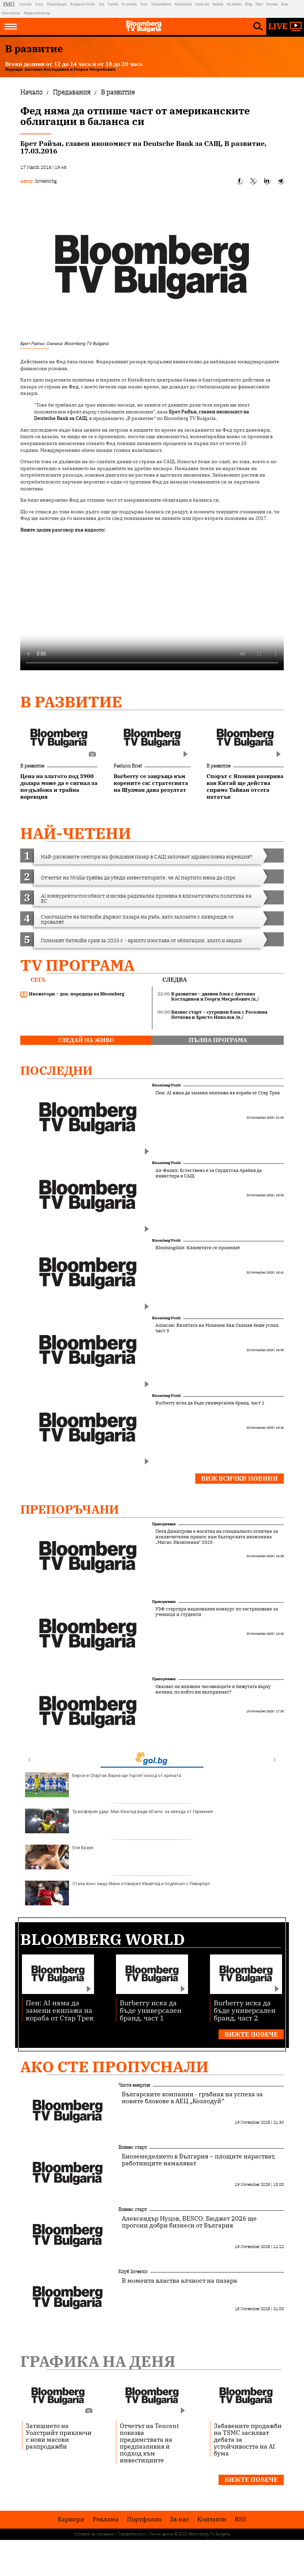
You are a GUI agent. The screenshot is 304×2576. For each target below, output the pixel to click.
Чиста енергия (134, 2085)
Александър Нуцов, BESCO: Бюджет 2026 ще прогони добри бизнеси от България (189, 2222)
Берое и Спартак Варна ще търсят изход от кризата (103, 1785)
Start (259, 4)
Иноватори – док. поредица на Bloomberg (72, 994)
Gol (101, 4)
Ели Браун (59, 1857)
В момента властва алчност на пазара (179, 2280)
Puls (144, 4)
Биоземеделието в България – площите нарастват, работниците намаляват (199, 2160)
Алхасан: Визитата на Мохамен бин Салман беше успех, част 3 (217, 1328)
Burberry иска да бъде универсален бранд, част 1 (210, 1403)
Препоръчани (69, 1509)
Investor (25, 4)
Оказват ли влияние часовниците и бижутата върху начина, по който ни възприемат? (213, 1689)
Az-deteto (234, 4)
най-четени (75, 833)
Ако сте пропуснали (114, 2066)
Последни (56, 1070)
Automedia (183, 4)
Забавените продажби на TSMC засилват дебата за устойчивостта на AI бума (248, 2439)
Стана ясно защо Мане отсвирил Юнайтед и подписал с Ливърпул (117, 1893)
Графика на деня (97, 2361)
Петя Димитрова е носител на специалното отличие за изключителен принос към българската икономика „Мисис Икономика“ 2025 (216, 1537)
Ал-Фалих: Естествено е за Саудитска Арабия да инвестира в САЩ (208, 1173)
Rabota (217, 4)
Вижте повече (251, 2034)
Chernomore (10, 13)
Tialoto (113, 4)
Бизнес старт (132, 2147)
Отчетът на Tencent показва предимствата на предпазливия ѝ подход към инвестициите (149, 2443)
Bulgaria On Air (82, 4)
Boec (285, 4)
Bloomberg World (166, 1085)
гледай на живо (86, 1040)
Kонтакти (211, 2519)
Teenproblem (161, 4)
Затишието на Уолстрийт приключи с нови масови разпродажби (59, 2436)
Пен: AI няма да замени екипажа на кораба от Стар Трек (217, 1093)
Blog (248, 4)
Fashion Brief (128, 766)
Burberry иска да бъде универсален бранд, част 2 (245, 2010)
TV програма (77, 965)
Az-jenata (129, 4)
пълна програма (218, 1040)
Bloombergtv (57, 4)
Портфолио (144, 2519)
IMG (10, 4)
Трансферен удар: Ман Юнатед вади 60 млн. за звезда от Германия (119, 1821)
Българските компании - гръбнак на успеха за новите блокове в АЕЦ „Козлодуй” (192, 2098)
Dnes (39, 4)
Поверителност (131, 2534)
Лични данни (161, 2534)
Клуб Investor (133, 2271)
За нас (179, 2519)
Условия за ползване (94, 2534)
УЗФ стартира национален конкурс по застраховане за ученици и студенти (216, 1611)
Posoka (272, 4)
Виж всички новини (239, 1478)
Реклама (106, 2519)
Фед (74, 387)
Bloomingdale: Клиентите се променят (197, 1248)
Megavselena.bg (37, 13)
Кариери (71, 2519)
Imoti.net (202, 4)
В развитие (71, 701)
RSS (240, 2519)
